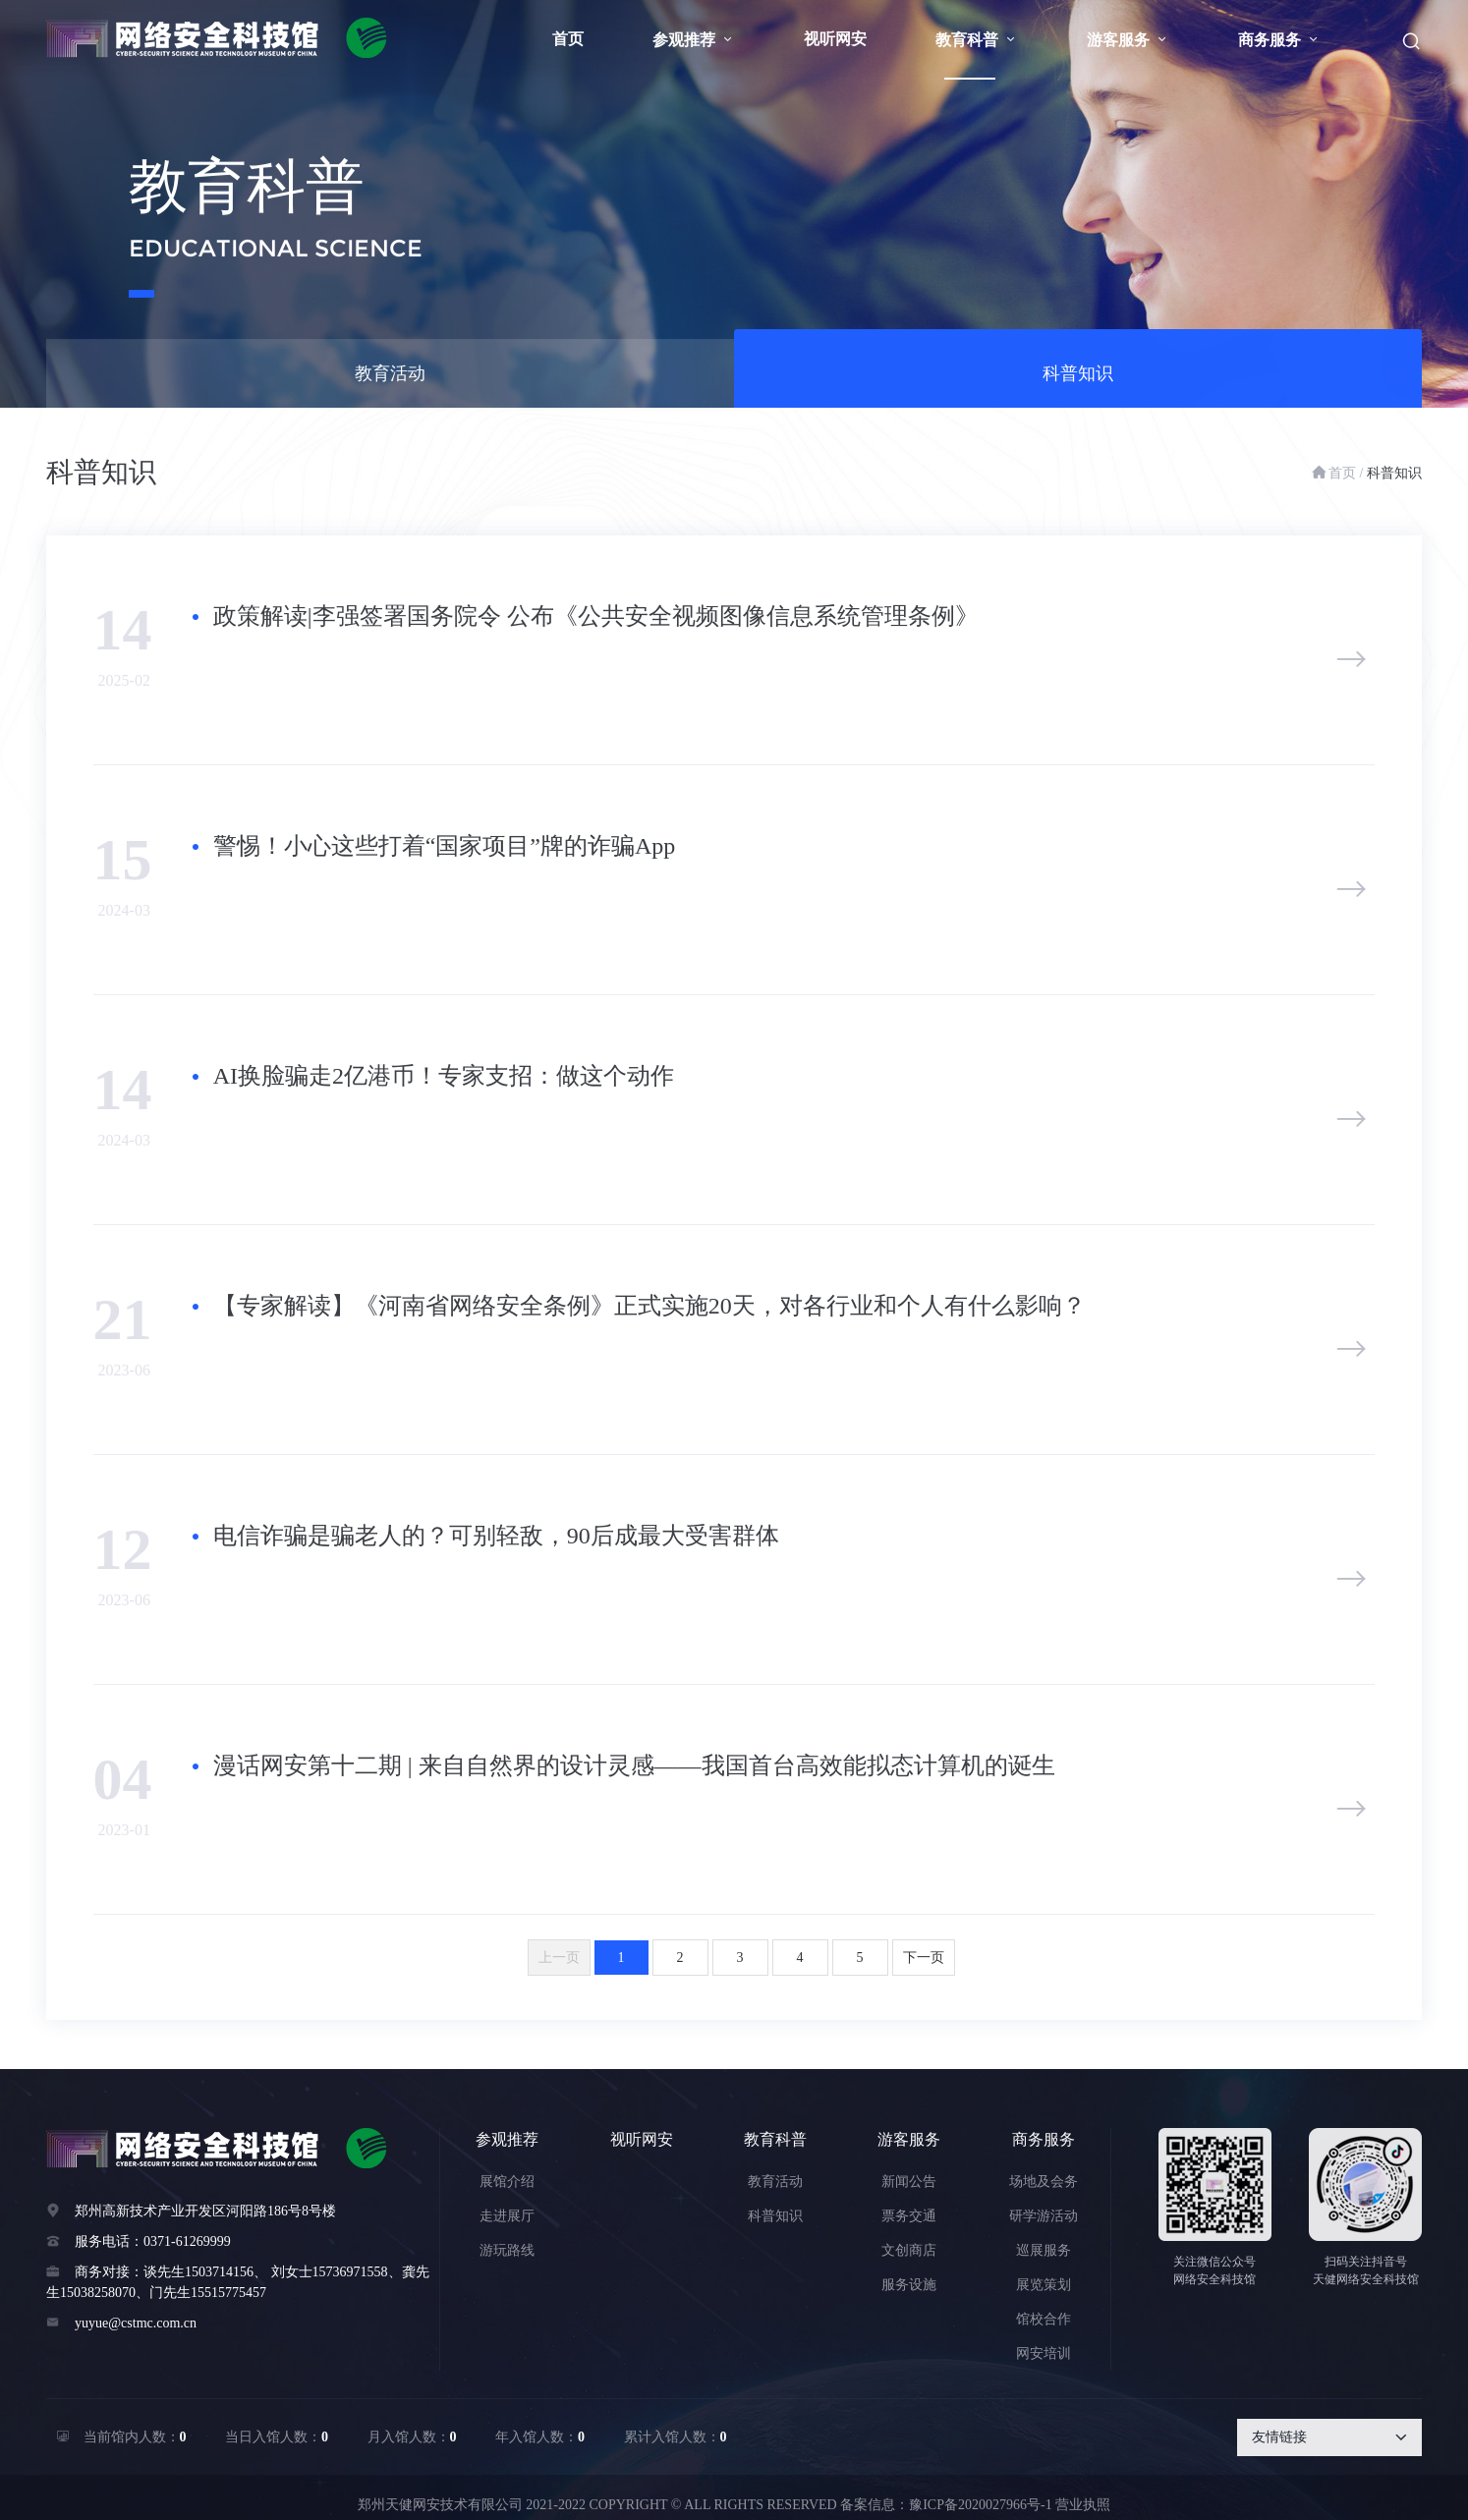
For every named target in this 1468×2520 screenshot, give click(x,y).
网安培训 (1043, 2353)
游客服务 (1128, 39)
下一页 (923, 1957)
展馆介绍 (507, 2181)
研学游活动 (1043, 2216)
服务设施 (908, 2284)
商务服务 (1279, 39)
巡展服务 (1043, 2250)
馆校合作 (1043, 2319)
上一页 (559, 1957)
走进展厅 (507, 2216)
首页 (568, 38)
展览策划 (1043, 2284)
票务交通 (908, 2216)
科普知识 (1078, 383)
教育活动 (390, 383)
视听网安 (835, 38)
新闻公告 (908, 2181)
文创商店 (908, 2250)
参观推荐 (693, 39)
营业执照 (1082, 2504)
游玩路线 (507, 2250)
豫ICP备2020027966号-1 (980, 2504)
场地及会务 (1043, 2181)
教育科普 (976, 39)
